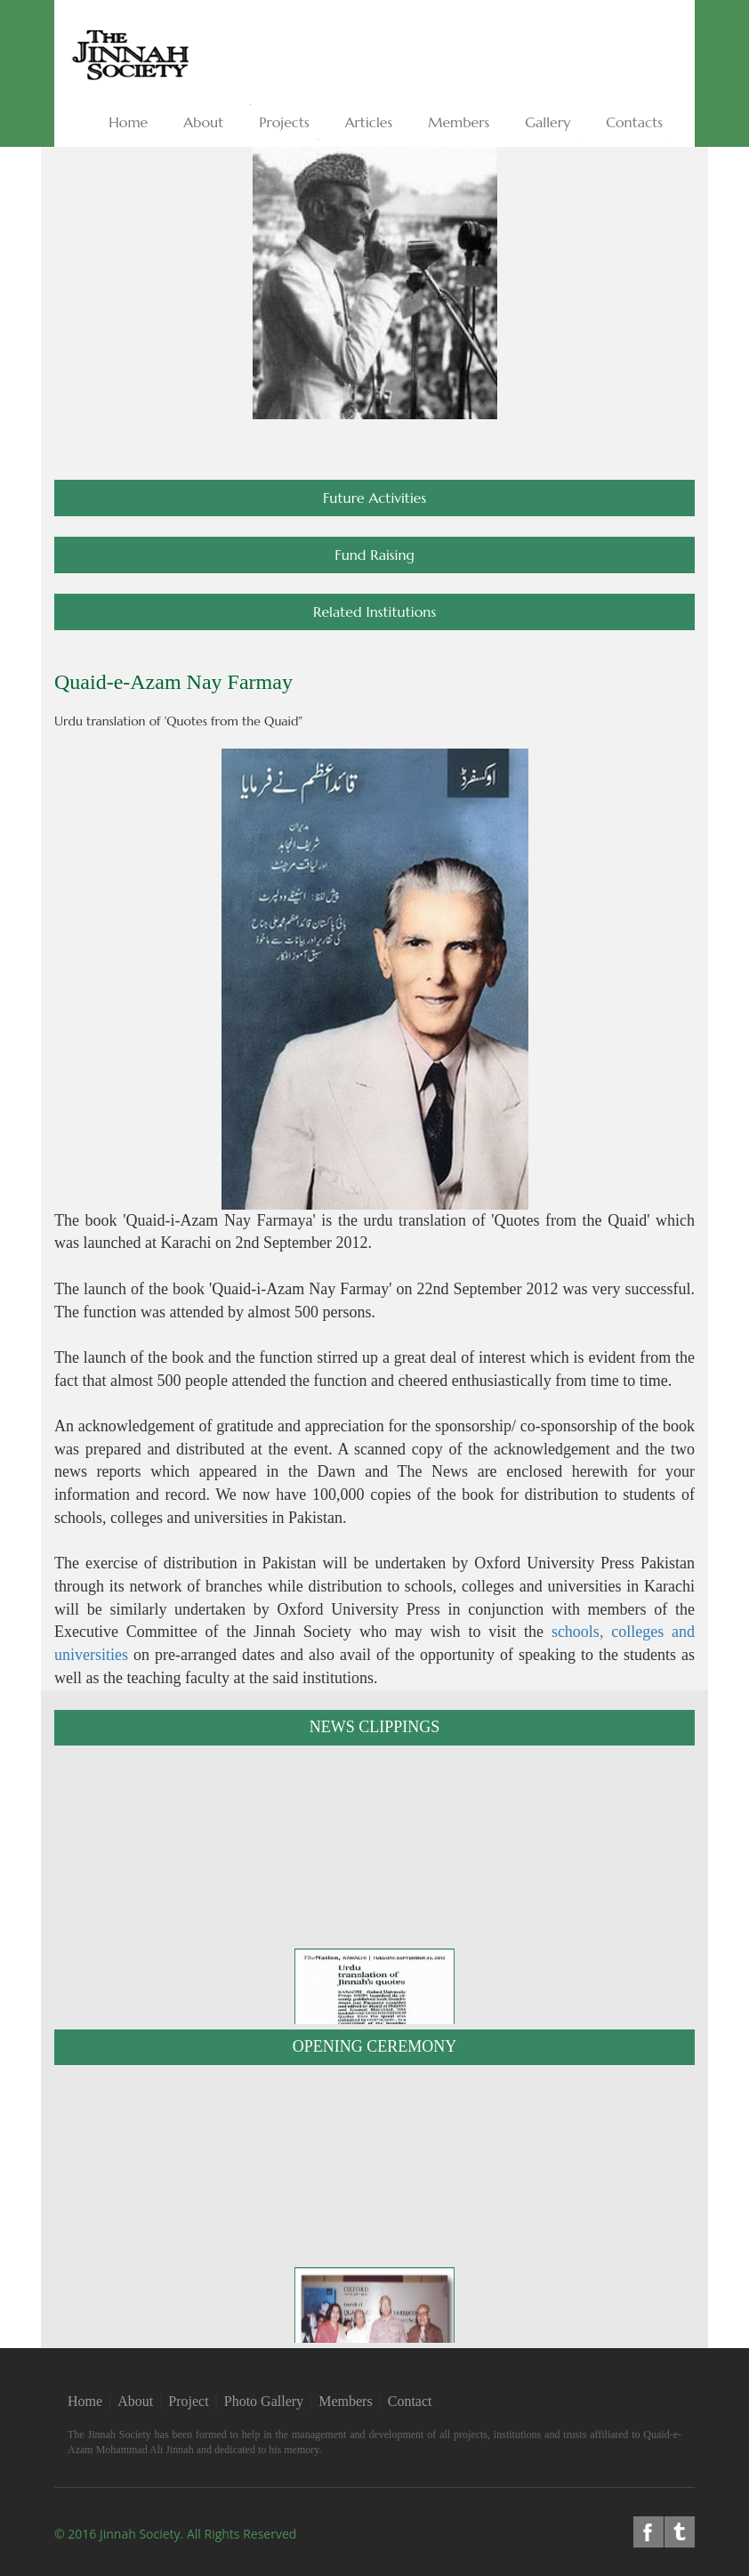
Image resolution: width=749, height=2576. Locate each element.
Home (85, 2401)
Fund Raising (374, 554)
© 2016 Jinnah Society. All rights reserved (175, 2533)
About (135, 2401)
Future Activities (374, 497)
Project (188, 2401)
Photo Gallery (263, 2401)
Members (345, 2401)
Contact (410, 2401)
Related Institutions (374, 611)
